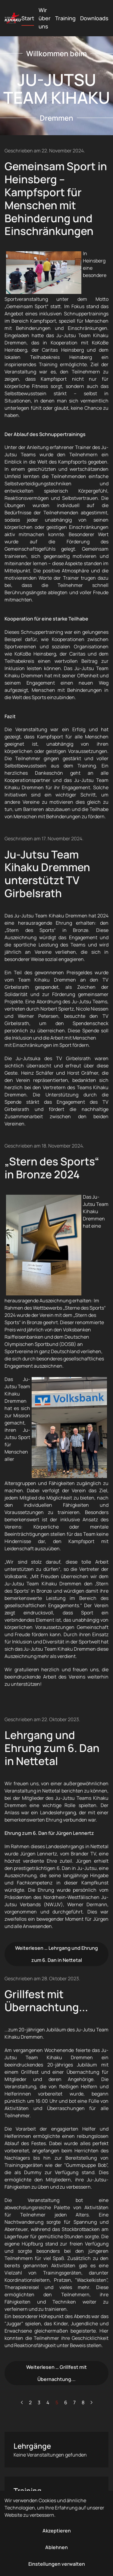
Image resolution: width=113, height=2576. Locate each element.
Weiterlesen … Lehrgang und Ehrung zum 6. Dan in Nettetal (56, 1954)
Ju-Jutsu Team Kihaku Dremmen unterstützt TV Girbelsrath (47, 874)
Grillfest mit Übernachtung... (46, 2000)
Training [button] (65, 18)
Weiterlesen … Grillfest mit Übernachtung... (56, 2373)
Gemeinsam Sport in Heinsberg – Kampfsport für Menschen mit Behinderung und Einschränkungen (56, 198)
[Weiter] (91, 2402)
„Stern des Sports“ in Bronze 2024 (52, 1168)
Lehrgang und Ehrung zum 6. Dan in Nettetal (52, 1748)
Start (27, 18)
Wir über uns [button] (45, 18)
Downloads (94, 18)
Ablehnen (56, 2547)
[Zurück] (22, 2402)
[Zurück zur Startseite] (13, 18)
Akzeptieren (56, 2530)
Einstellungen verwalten (56, 2564)
